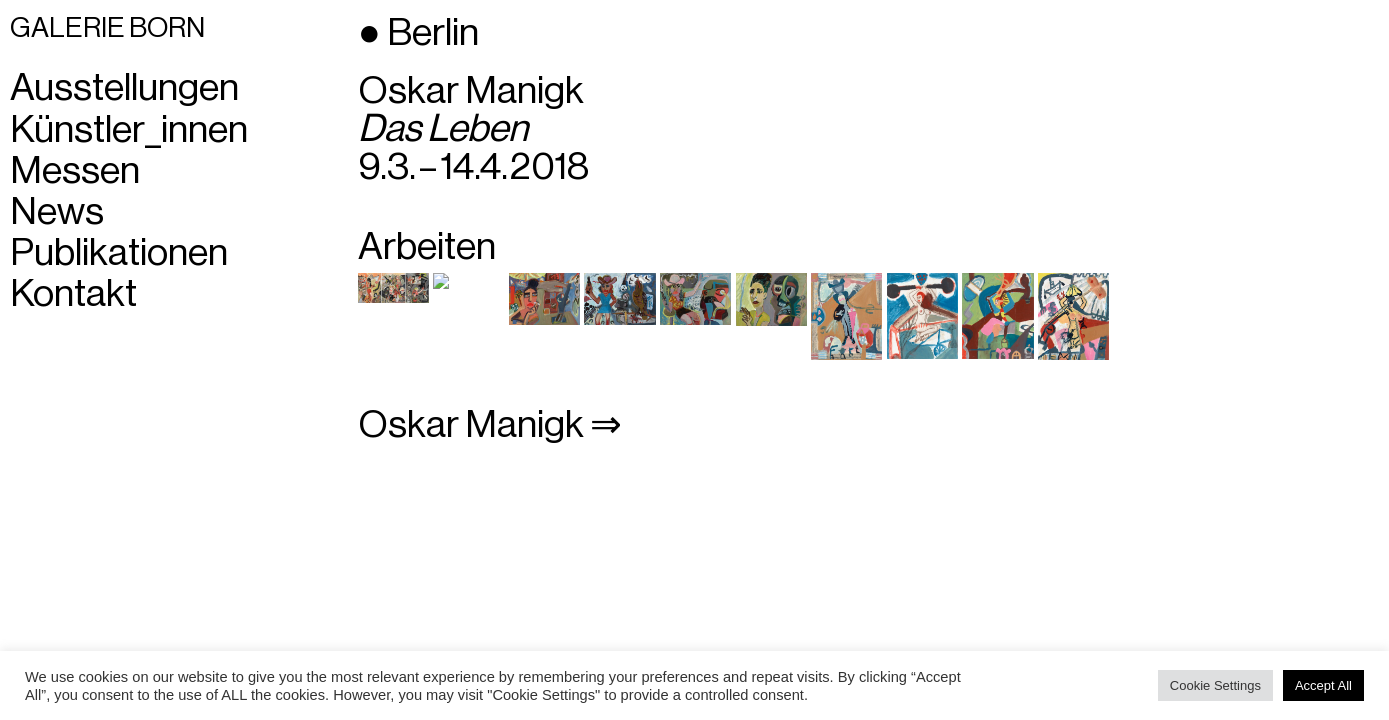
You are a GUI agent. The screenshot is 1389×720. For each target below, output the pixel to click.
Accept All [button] (1323, 685)
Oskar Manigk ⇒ (490, 425)
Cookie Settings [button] (1215, 685)
